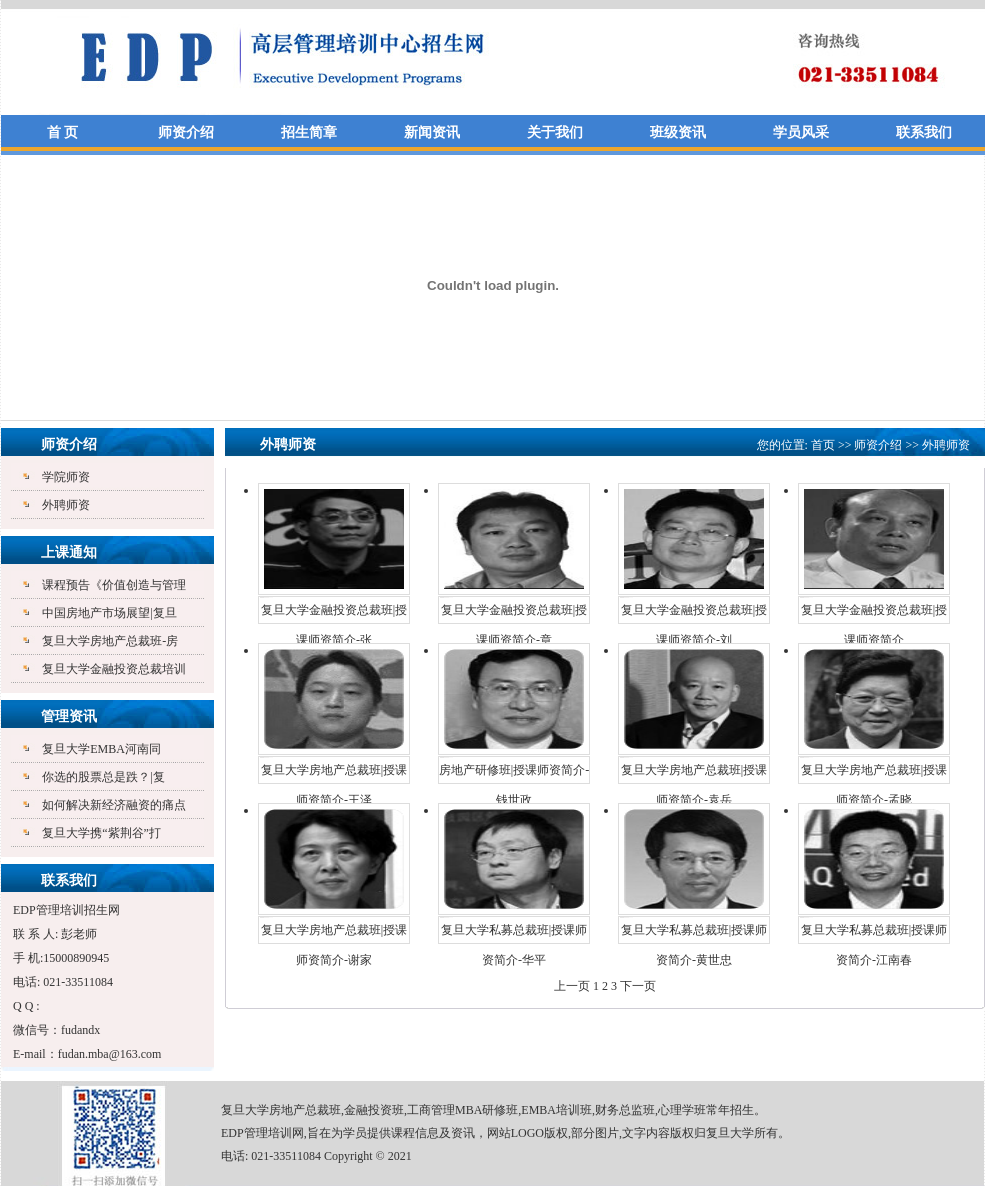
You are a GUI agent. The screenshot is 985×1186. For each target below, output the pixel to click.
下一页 (638, 986)
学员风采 (801, 132)
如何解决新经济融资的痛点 (114, 805)
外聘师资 (66, 505)
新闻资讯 (432, 132)
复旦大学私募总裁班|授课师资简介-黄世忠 (694, 934)
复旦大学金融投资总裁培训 (114, 669)
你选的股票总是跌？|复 (103, 777)
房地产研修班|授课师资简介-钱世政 (514, 774)
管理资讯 (69, 716)
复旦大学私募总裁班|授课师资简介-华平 (514, 934)
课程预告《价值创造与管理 (114, 585)
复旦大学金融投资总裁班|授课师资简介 (874, 614)
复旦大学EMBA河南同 (101, 749)
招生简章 (309, 132)
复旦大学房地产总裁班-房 (110, 641)
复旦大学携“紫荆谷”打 (101, 833)
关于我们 (555, 132)
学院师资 (66, 477)
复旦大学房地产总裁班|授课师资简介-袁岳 (694, 774)
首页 (823, 445)
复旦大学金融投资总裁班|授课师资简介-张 (334, 614)
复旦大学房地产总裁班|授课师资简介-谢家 (334, 934)
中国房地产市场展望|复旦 (109, 613)
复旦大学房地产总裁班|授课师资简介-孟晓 (874, 774)
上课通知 (69, 552)
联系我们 (924, 132)
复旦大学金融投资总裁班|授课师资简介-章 (514, 614)
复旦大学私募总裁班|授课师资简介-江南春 (874, 934)
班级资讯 (678, 132)
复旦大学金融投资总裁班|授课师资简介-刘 (694, 614)
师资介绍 (186, 132)
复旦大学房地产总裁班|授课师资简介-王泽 (334, 774)
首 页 (63, 132)
